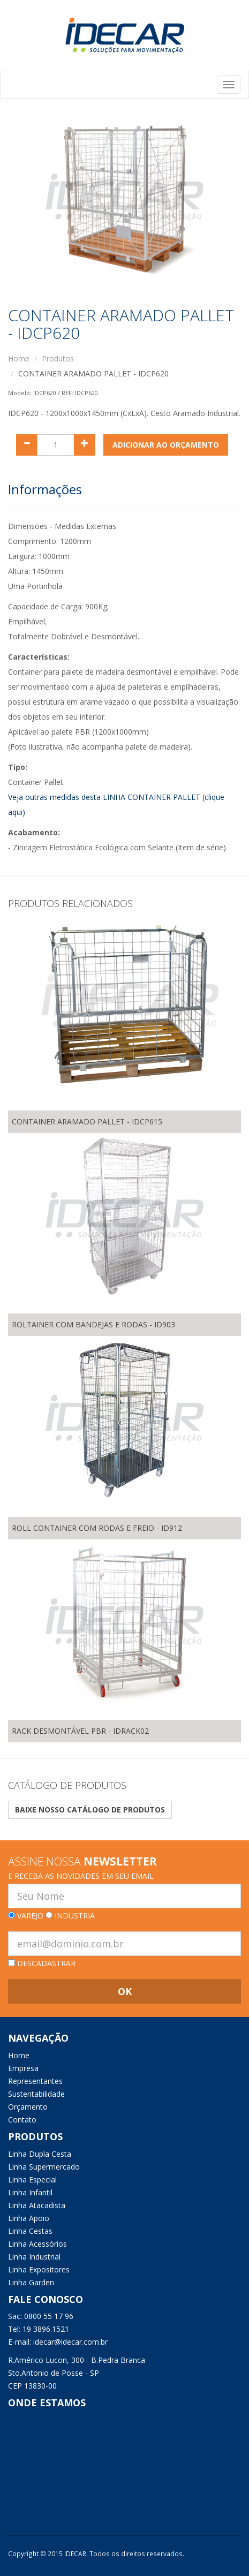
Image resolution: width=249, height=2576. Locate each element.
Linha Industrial (34, 2257)
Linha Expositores (39, 2269)
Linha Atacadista (36, 2205)
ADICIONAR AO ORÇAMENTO (165, 445)
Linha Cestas (30, 2231)
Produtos (58, 358)
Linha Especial (32, 2179)
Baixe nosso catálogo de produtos (90, 1809)
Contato (22, 2119)
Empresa (23, 2068)
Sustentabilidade (36, 2094)
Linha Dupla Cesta (39, 2154)
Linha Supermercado (44, 2167)
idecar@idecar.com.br (70, 2342)
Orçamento (28, 2107)
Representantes (35, 2081)
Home (18, 358)
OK (125, 1991)
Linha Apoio (28, 2218)
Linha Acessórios (37, 2244)
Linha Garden (31, 2282)
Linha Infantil (30, 2192)
